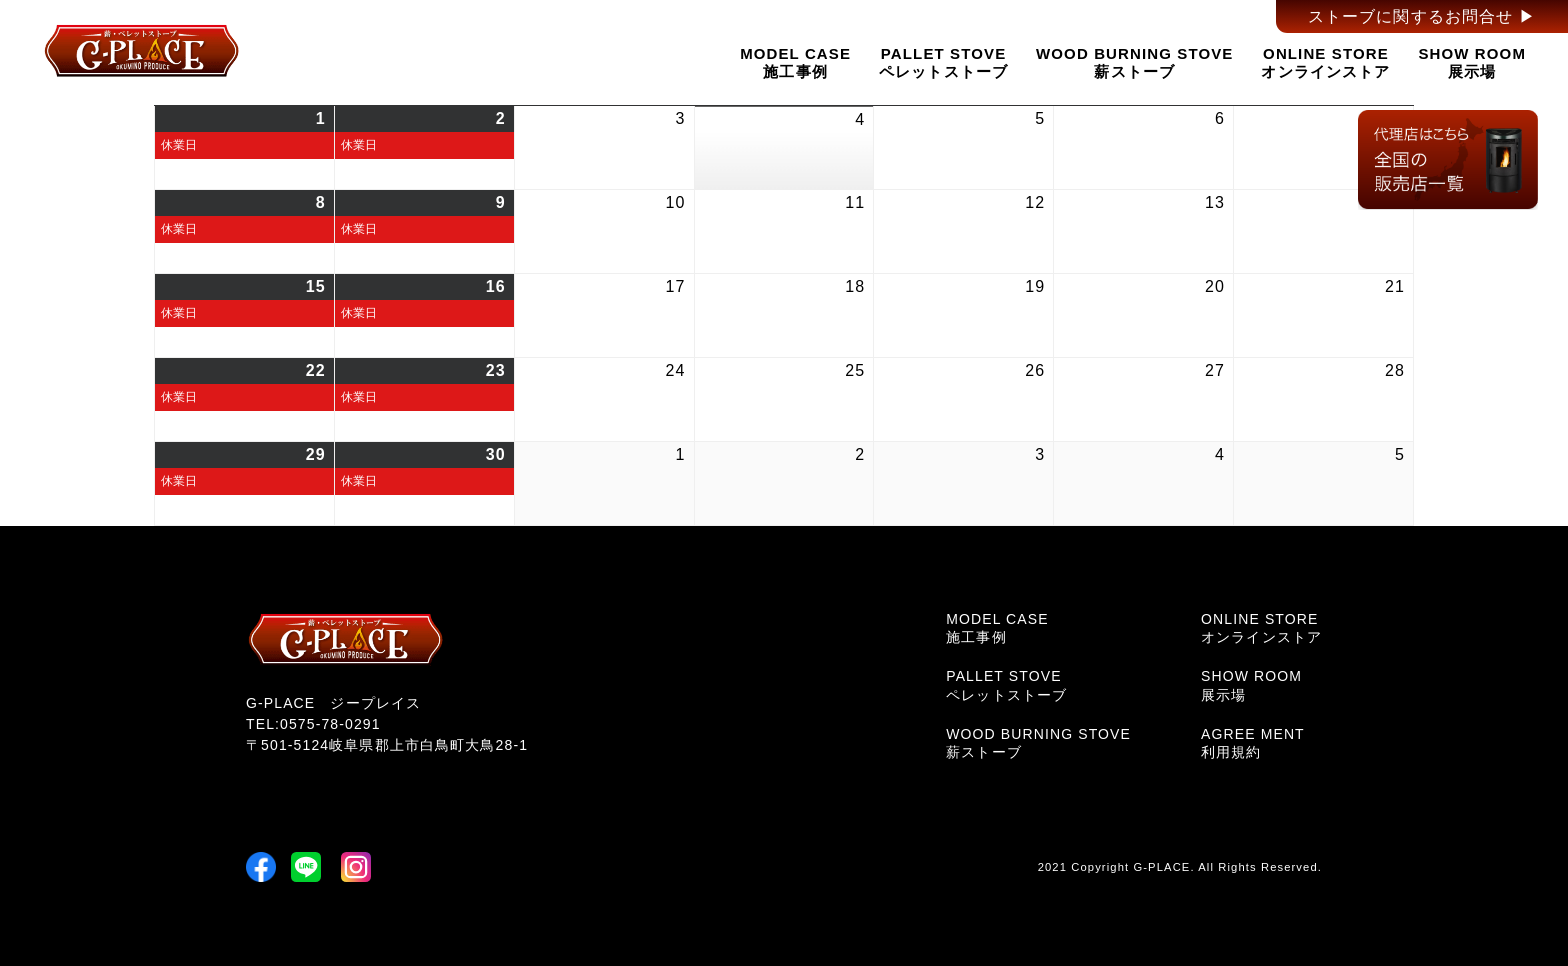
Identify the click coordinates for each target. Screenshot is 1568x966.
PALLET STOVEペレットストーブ (943, 62)
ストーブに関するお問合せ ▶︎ (1422, 16)
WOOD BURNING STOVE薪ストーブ (1134, 62)
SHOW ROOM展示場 (1472, 62)
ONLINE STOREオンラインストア (1325, 62)
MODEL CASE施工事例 (795, 62)
